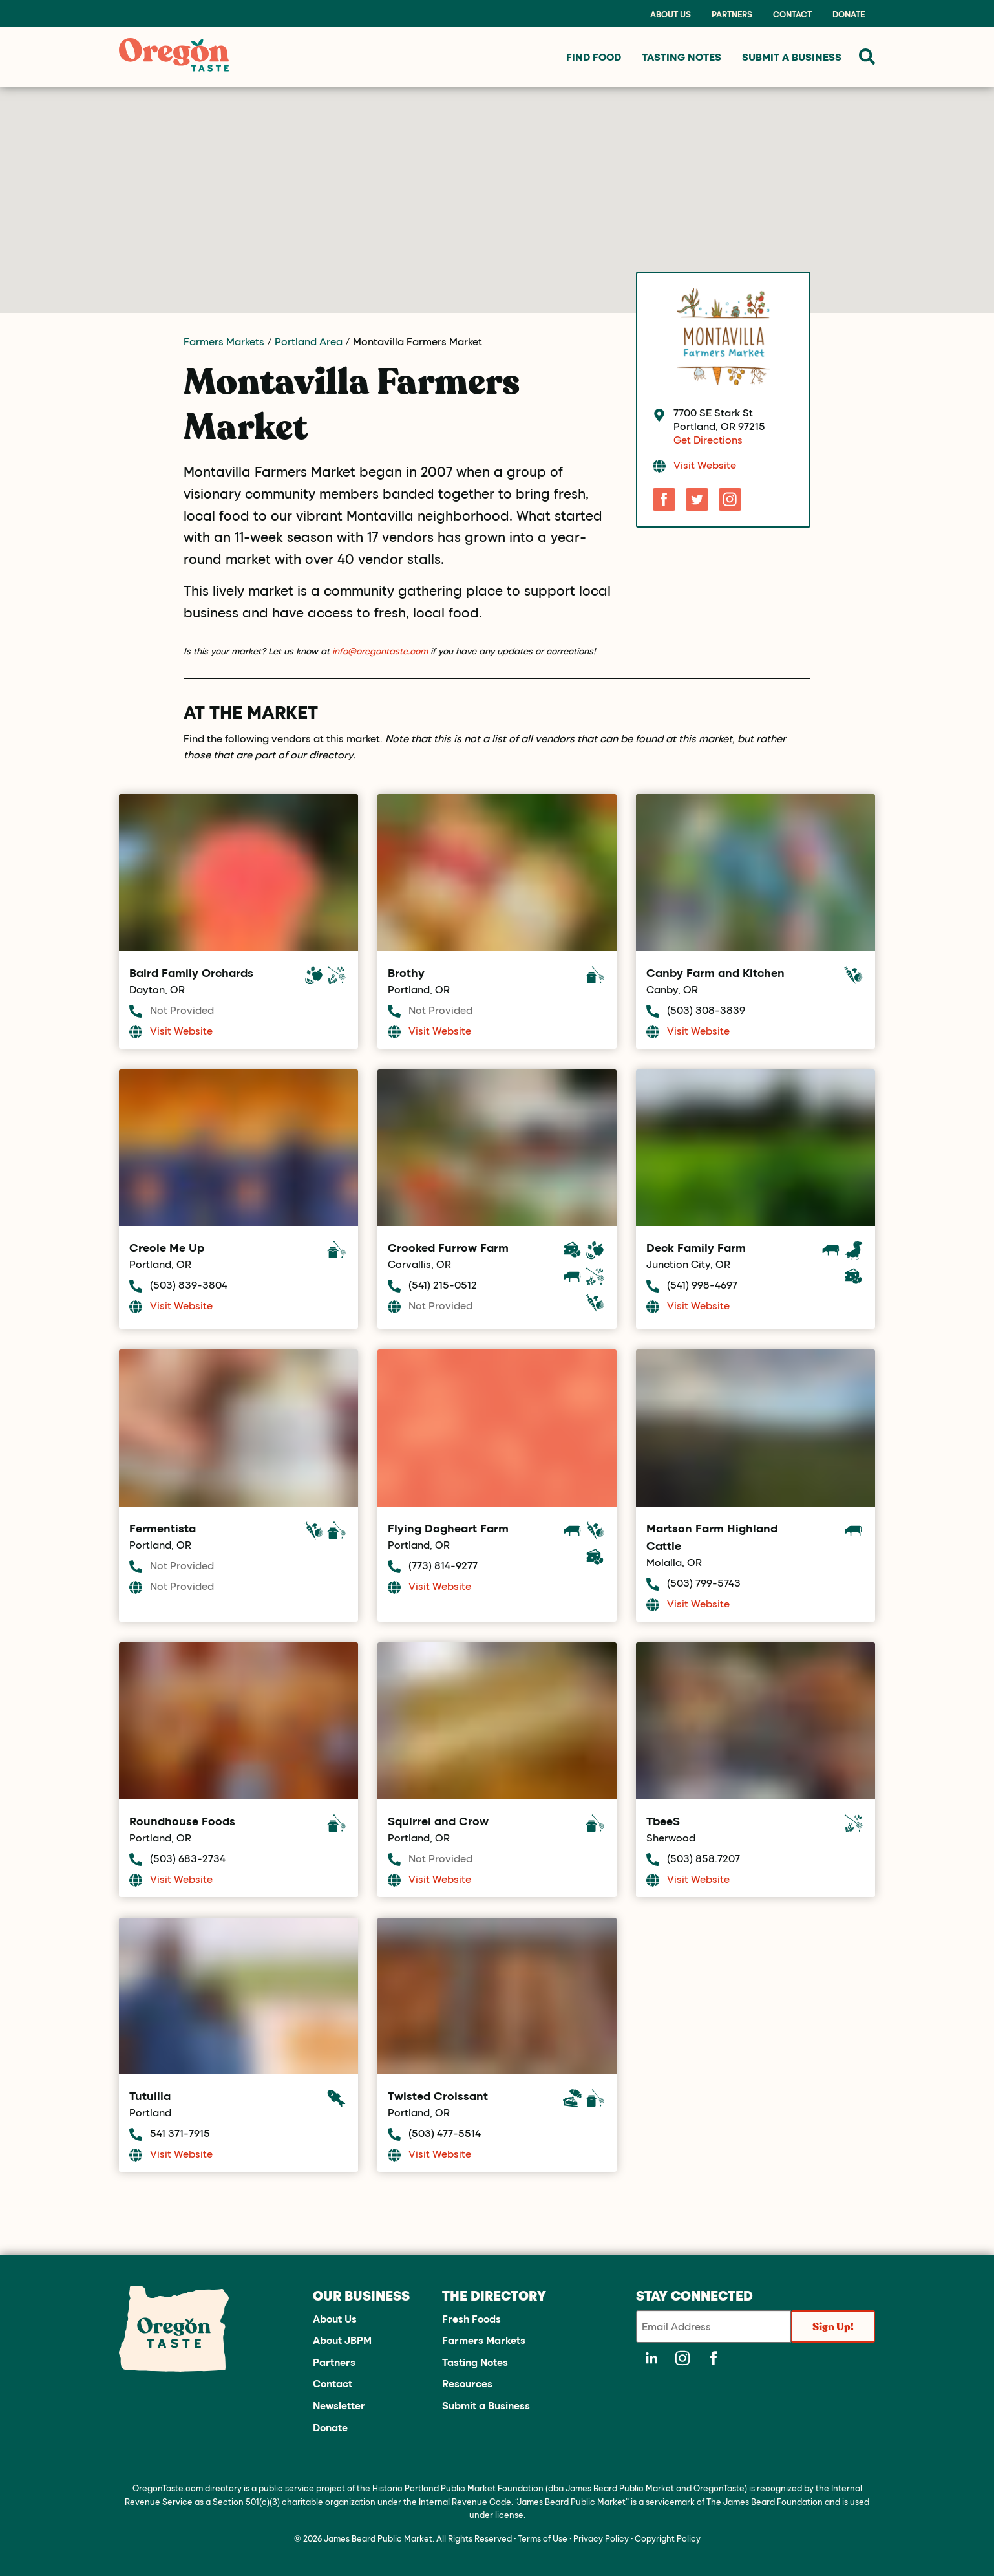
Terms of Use (542, 2538)
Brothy (406, 972)
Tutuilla (150, 2095)
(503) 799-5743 (704, 1582)
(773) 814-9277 (443, 1565)
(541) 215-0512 (442, 1284)
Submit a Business (486, 2405)
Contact (792, 14)
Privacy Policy (601, 2538)
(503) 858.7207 (703, 1858)
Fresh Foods (471, 2318)
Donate (848, 14)
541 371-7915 (180, 2133)
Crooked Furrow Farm (448, 1247)
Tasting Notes (475, 2361)
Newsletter (339, 2405)
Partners (732, 14)
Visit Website (704, 464)
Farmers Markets (224, 341)
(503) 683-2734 (188, 1858)
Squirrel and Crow (438, 1821)
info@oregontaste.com (380, 651)
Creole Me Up (166, 1247)
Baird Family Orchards (191, 972)
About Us (670, 14)
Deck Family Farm (696, 1247)
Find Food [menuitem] (593, 56)
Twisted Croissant (438, 2095)
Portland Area (309, 341)
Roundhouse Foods (182, 1821)
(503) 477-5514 (444, 2133)
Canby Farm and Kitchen (715, 972)
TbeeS (663, 1821)
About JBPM (342, 2339)
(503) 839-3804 (188, 1284)
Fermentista (162, 1528)
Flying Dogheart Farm (448, 1528)
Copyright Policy (668, 2538)
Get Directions (708, 439)
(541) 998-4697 (702, 1284)
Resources (467, 2383)
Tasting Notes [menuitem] (681, 56)
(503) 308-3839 (706, 1009)
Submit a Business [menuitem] (791, 56)
